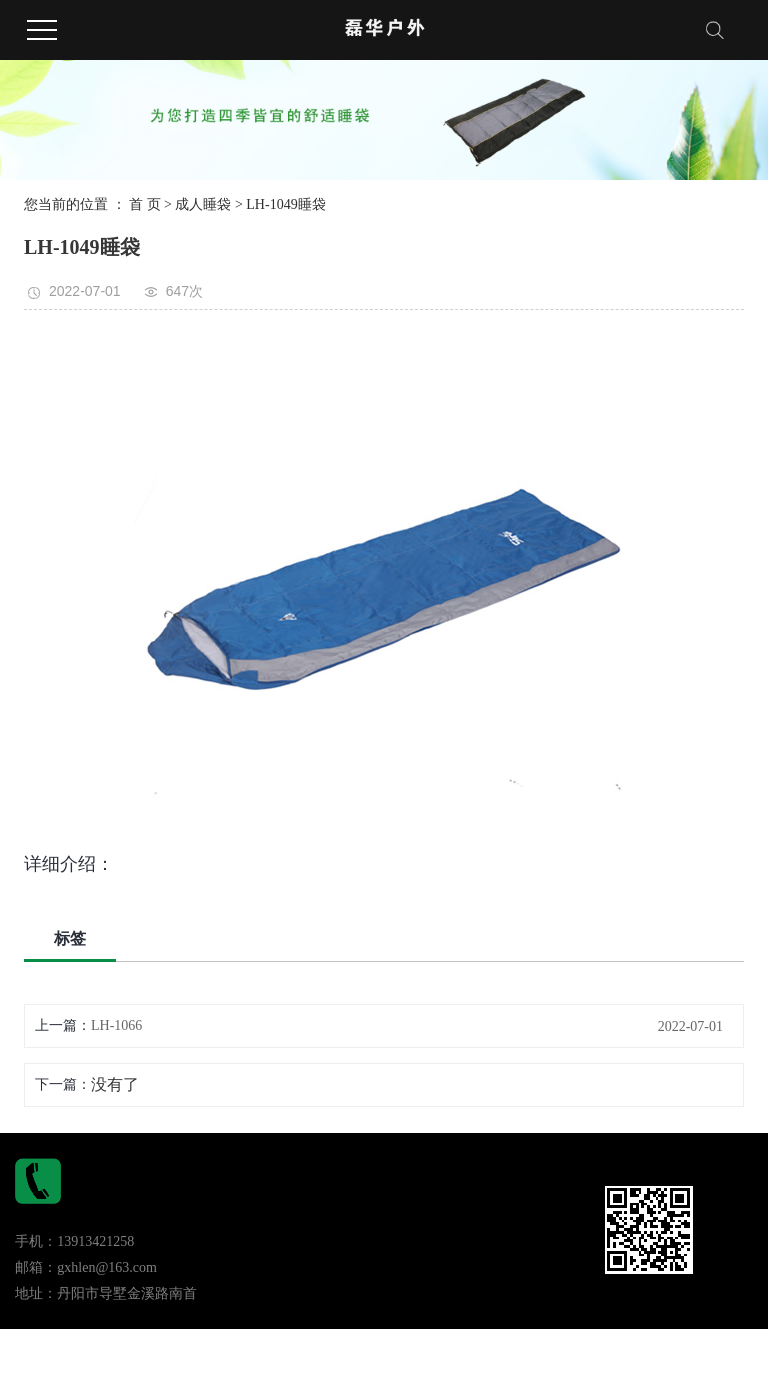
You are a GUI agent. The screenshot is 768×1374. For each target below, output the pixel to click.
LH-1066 (116, 1025)
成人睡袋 (203, 204)
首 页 (145, 204)
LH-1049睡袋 (285, 204)
